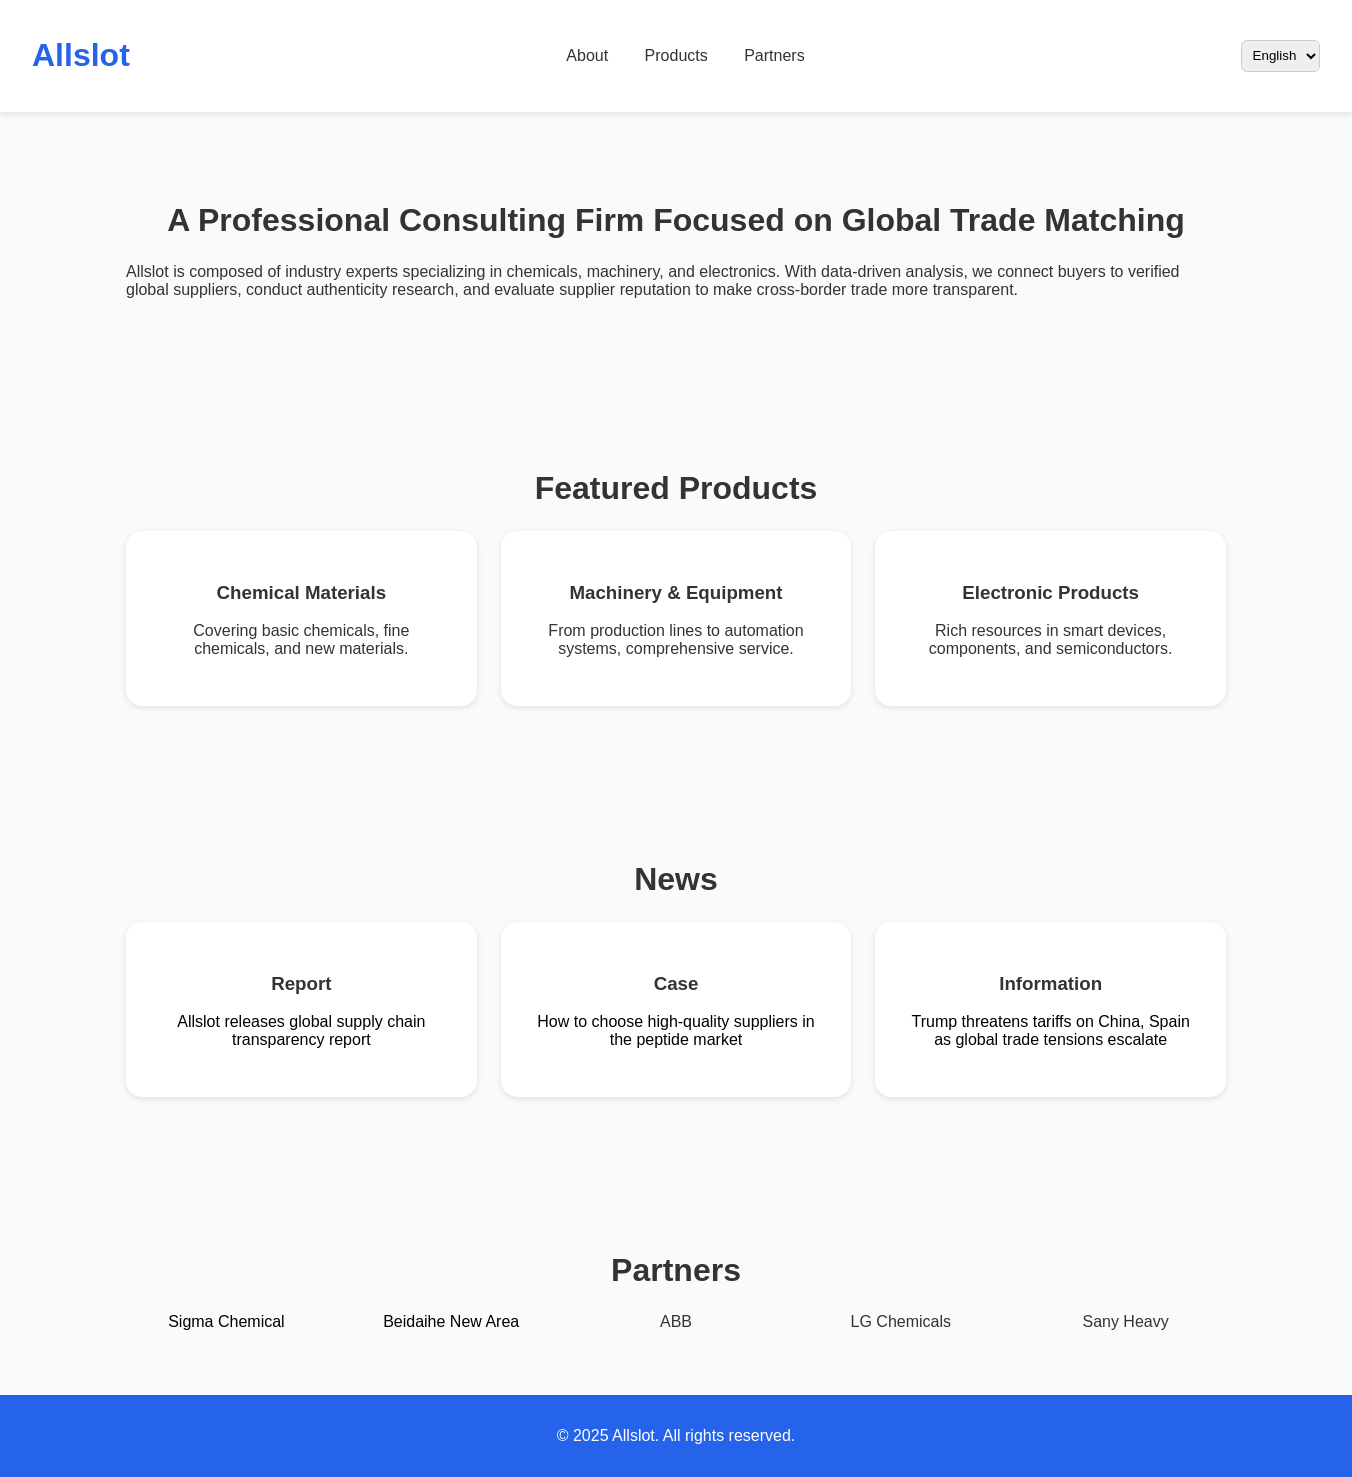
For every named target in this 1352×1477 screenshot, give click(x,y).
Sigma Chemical (226, 1321)
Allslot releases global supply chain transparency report (301, 1030)
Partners (774, 55)
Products (676, 55)
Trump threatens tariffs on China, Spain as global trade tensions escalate (1050, 1030)
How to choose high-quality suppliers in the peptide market (675, 1030)
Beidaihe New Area (451, 1321)
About (587, 55)
